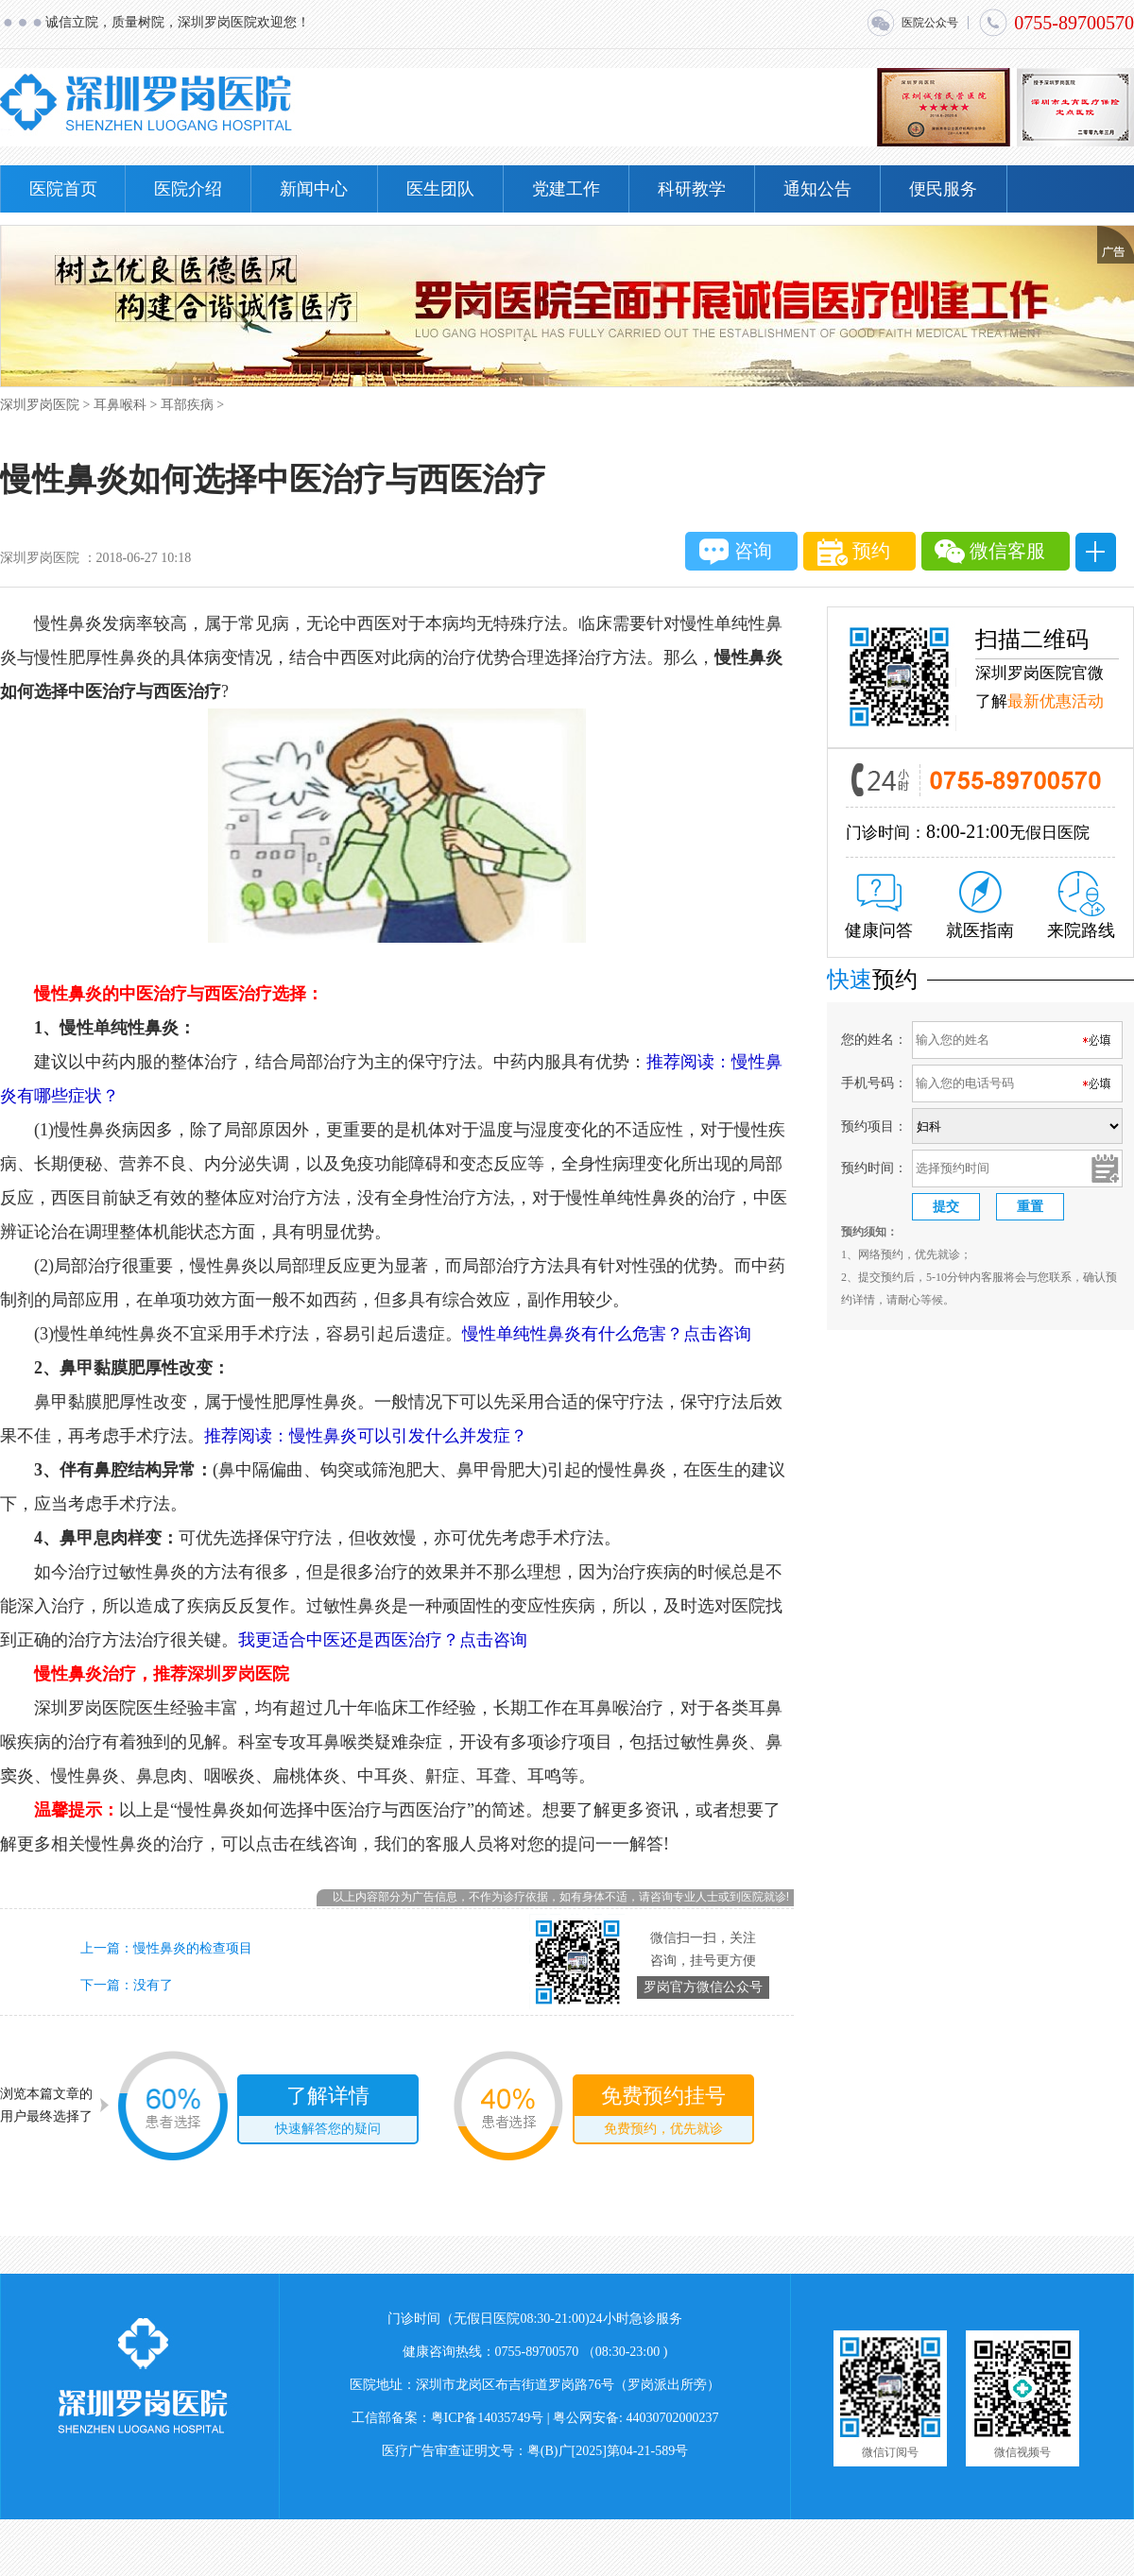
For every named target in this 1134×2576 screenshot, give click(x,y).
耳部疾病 (187, 405)
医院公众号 (912, 22)
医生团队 (440, 188)
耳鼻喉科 (120, 405)
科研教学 (692, 188)
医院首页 (63, 188)
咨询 (735, 551)
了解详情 (328, 2113)
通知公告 (817, 188)
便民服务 (943, 188)
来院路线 (1081, 905)
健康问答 (879, 907)
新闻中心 (314, 188)
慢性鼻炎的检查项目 (192, 1948)
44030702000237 (673, 2418)
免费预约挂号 (663, 2113)
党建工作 (566, 188)
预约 (853, 552)
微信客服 (990, 551)
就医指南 (980, 905)
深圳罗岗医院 (39, 405)
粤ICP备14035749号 (487, 2418)
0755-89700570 (1056, 22)
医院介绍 (188, 188)
